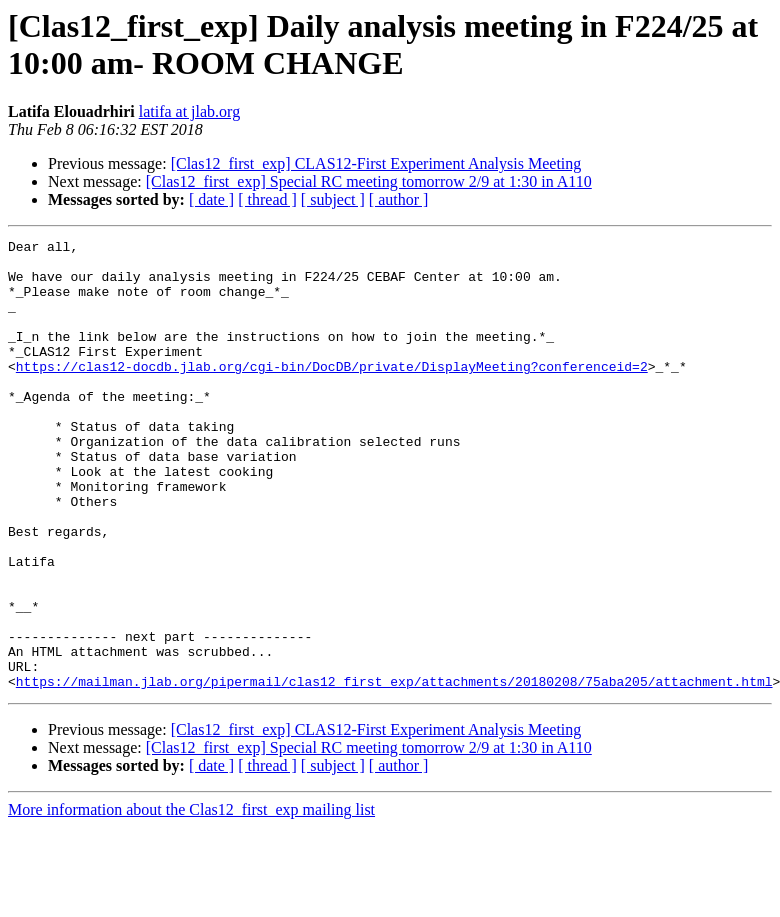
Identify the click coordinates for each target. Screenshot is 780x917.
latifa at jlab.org (189, 111)
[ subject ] (333, 199)
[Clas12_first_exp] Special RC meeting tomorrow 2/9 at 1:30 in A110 (369, 181)
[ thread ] (267, 199)
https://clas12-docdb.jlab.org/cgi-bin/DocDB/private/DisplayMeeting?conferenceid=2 (332, 393)
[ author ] (399, 199)
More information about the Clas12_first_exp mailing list (191, 899)
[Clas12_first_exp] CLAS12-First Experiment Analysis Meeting (376, 163)
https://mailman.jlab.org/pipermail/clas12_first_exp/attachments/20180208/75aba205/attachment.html (394, 771)
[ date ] (211, 199)
